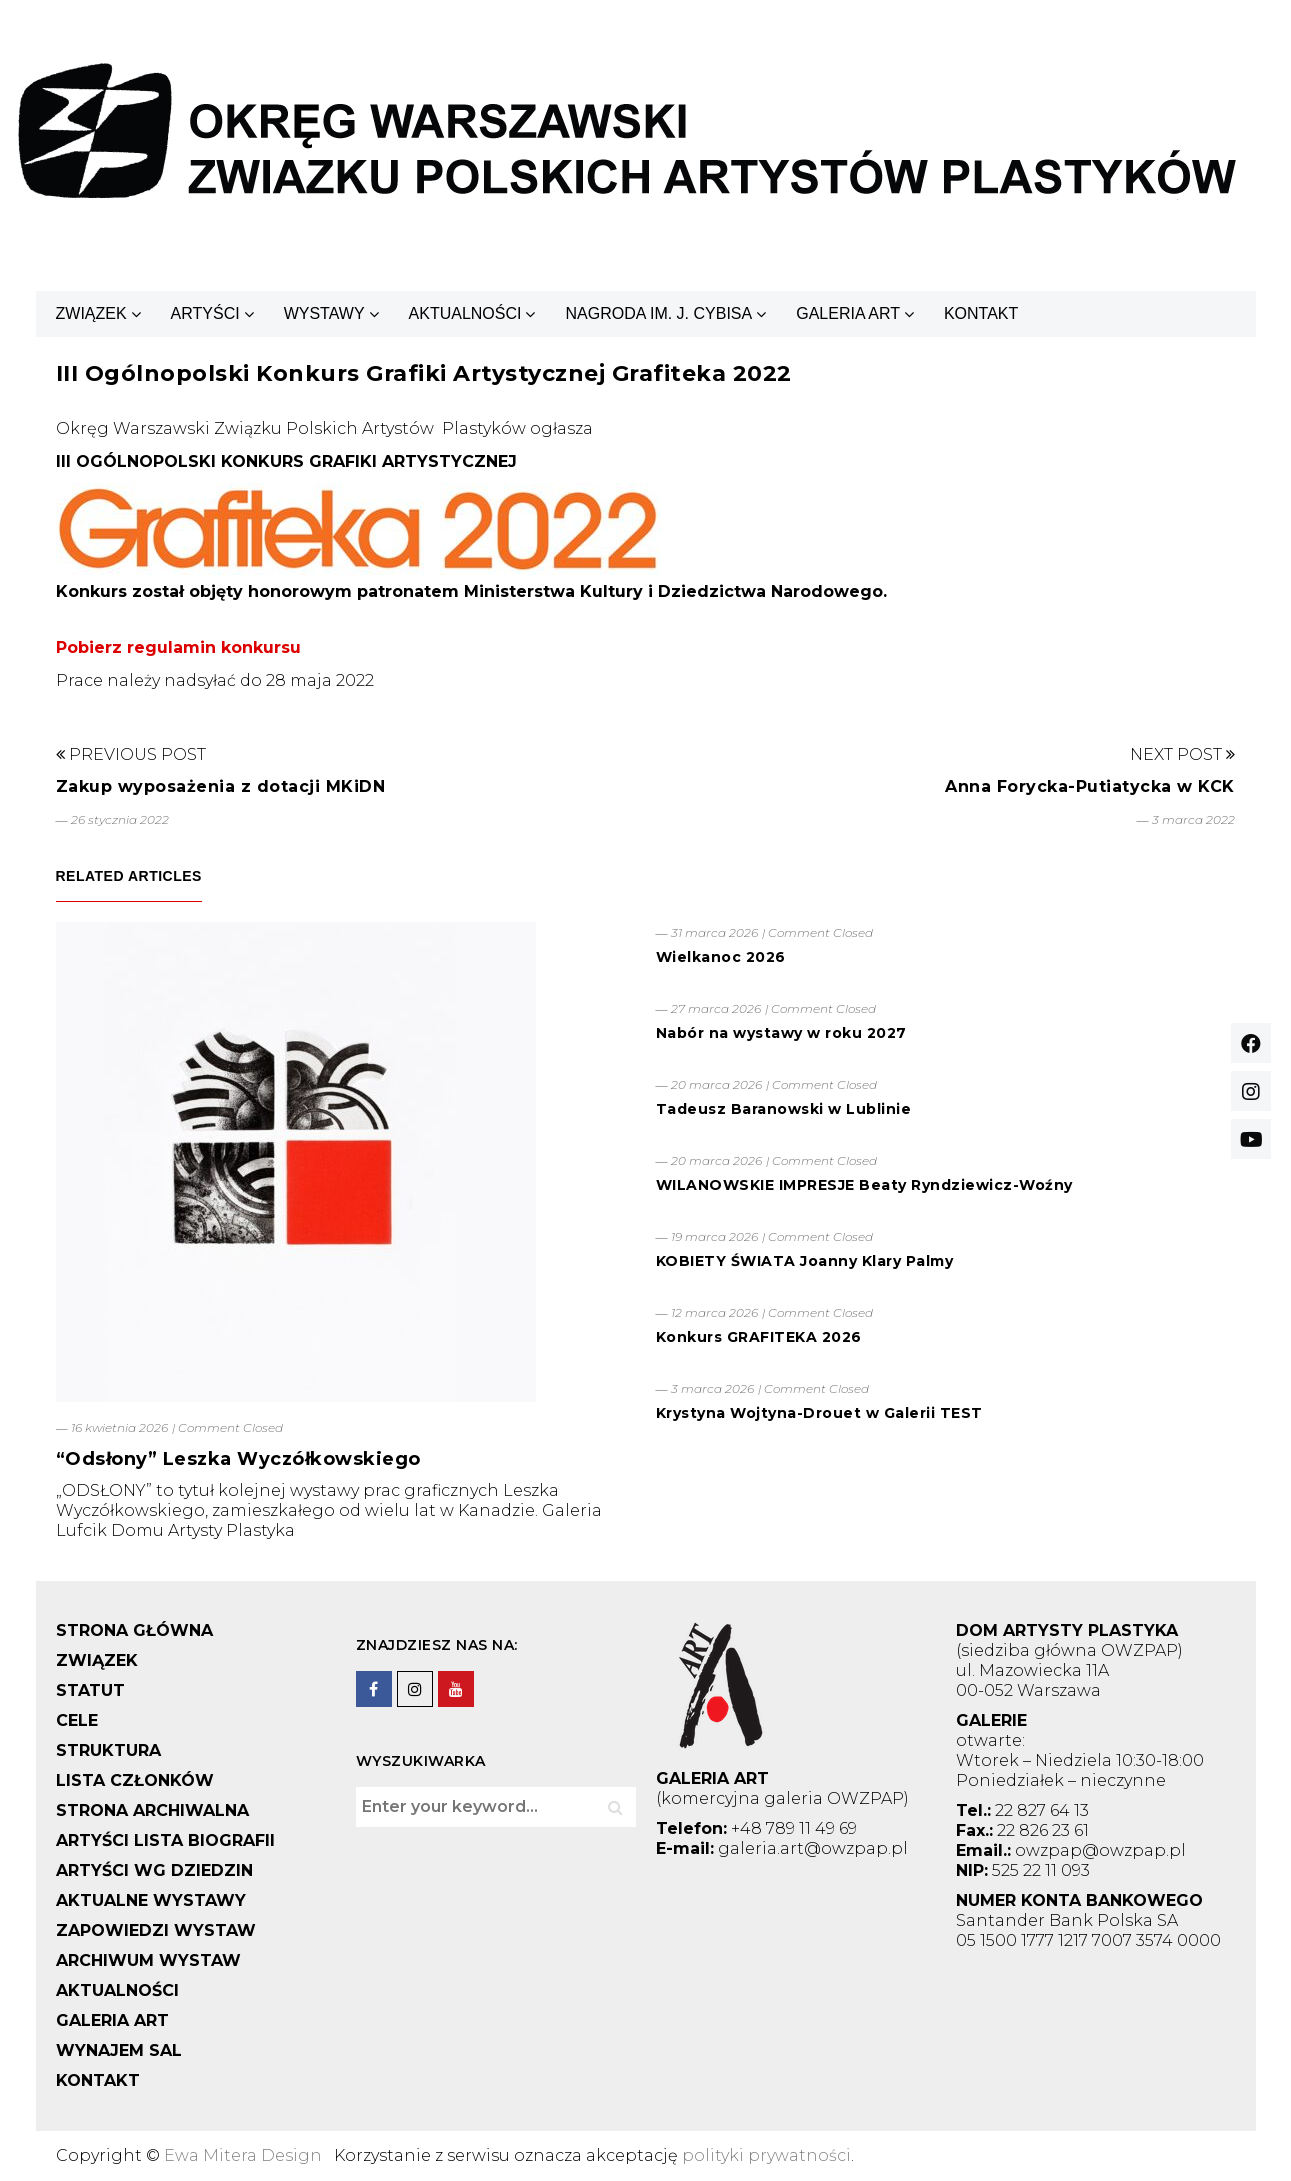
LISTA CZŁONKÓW (135, 1780)
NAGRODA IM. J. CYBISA (658, 313)
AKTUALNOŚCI (465, 313)
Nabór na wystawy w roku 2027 (781, 1033)
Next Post (1182, 754)
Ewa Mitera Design (243, 2155)
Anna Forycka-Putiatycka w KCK (1090, 786)
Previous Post (131, 754)
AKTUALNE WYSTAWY (151, 1900)
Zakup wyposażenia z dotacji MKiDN (221, 786)
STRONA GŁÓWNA (134, 1630)
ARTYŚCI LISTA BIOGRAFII (165, 1840)
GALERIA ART (848, 313)
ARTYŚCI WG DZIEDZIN (154, 1870)
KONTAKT (981, 313)
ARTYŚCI (205, 313)
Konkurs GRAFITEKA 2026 (759, 1337)
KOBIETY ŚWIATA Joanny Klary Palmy (805, 1261)
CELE (77, 1720)
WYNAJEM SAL (119, 2050)
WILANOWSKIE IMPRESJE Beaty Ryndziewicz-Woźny (864, 1185)
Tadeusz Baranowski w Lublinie (784, 1109)
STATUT (90, 1690)
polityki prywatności (766, 2155)
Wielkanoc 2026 (721, 957)
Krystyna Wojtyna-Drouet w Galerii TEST (819, 1413)
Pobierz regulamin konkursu (178, 647)
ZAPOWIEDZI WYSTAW (156, 1930)
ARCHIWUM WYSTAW (148, 1960)
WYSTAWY (324, 313)
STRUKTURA (108, 1750)
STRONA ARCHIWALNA (152, 1810)
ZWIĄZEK (91, 313)
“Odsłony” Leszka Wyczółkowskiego (238, 1459)
